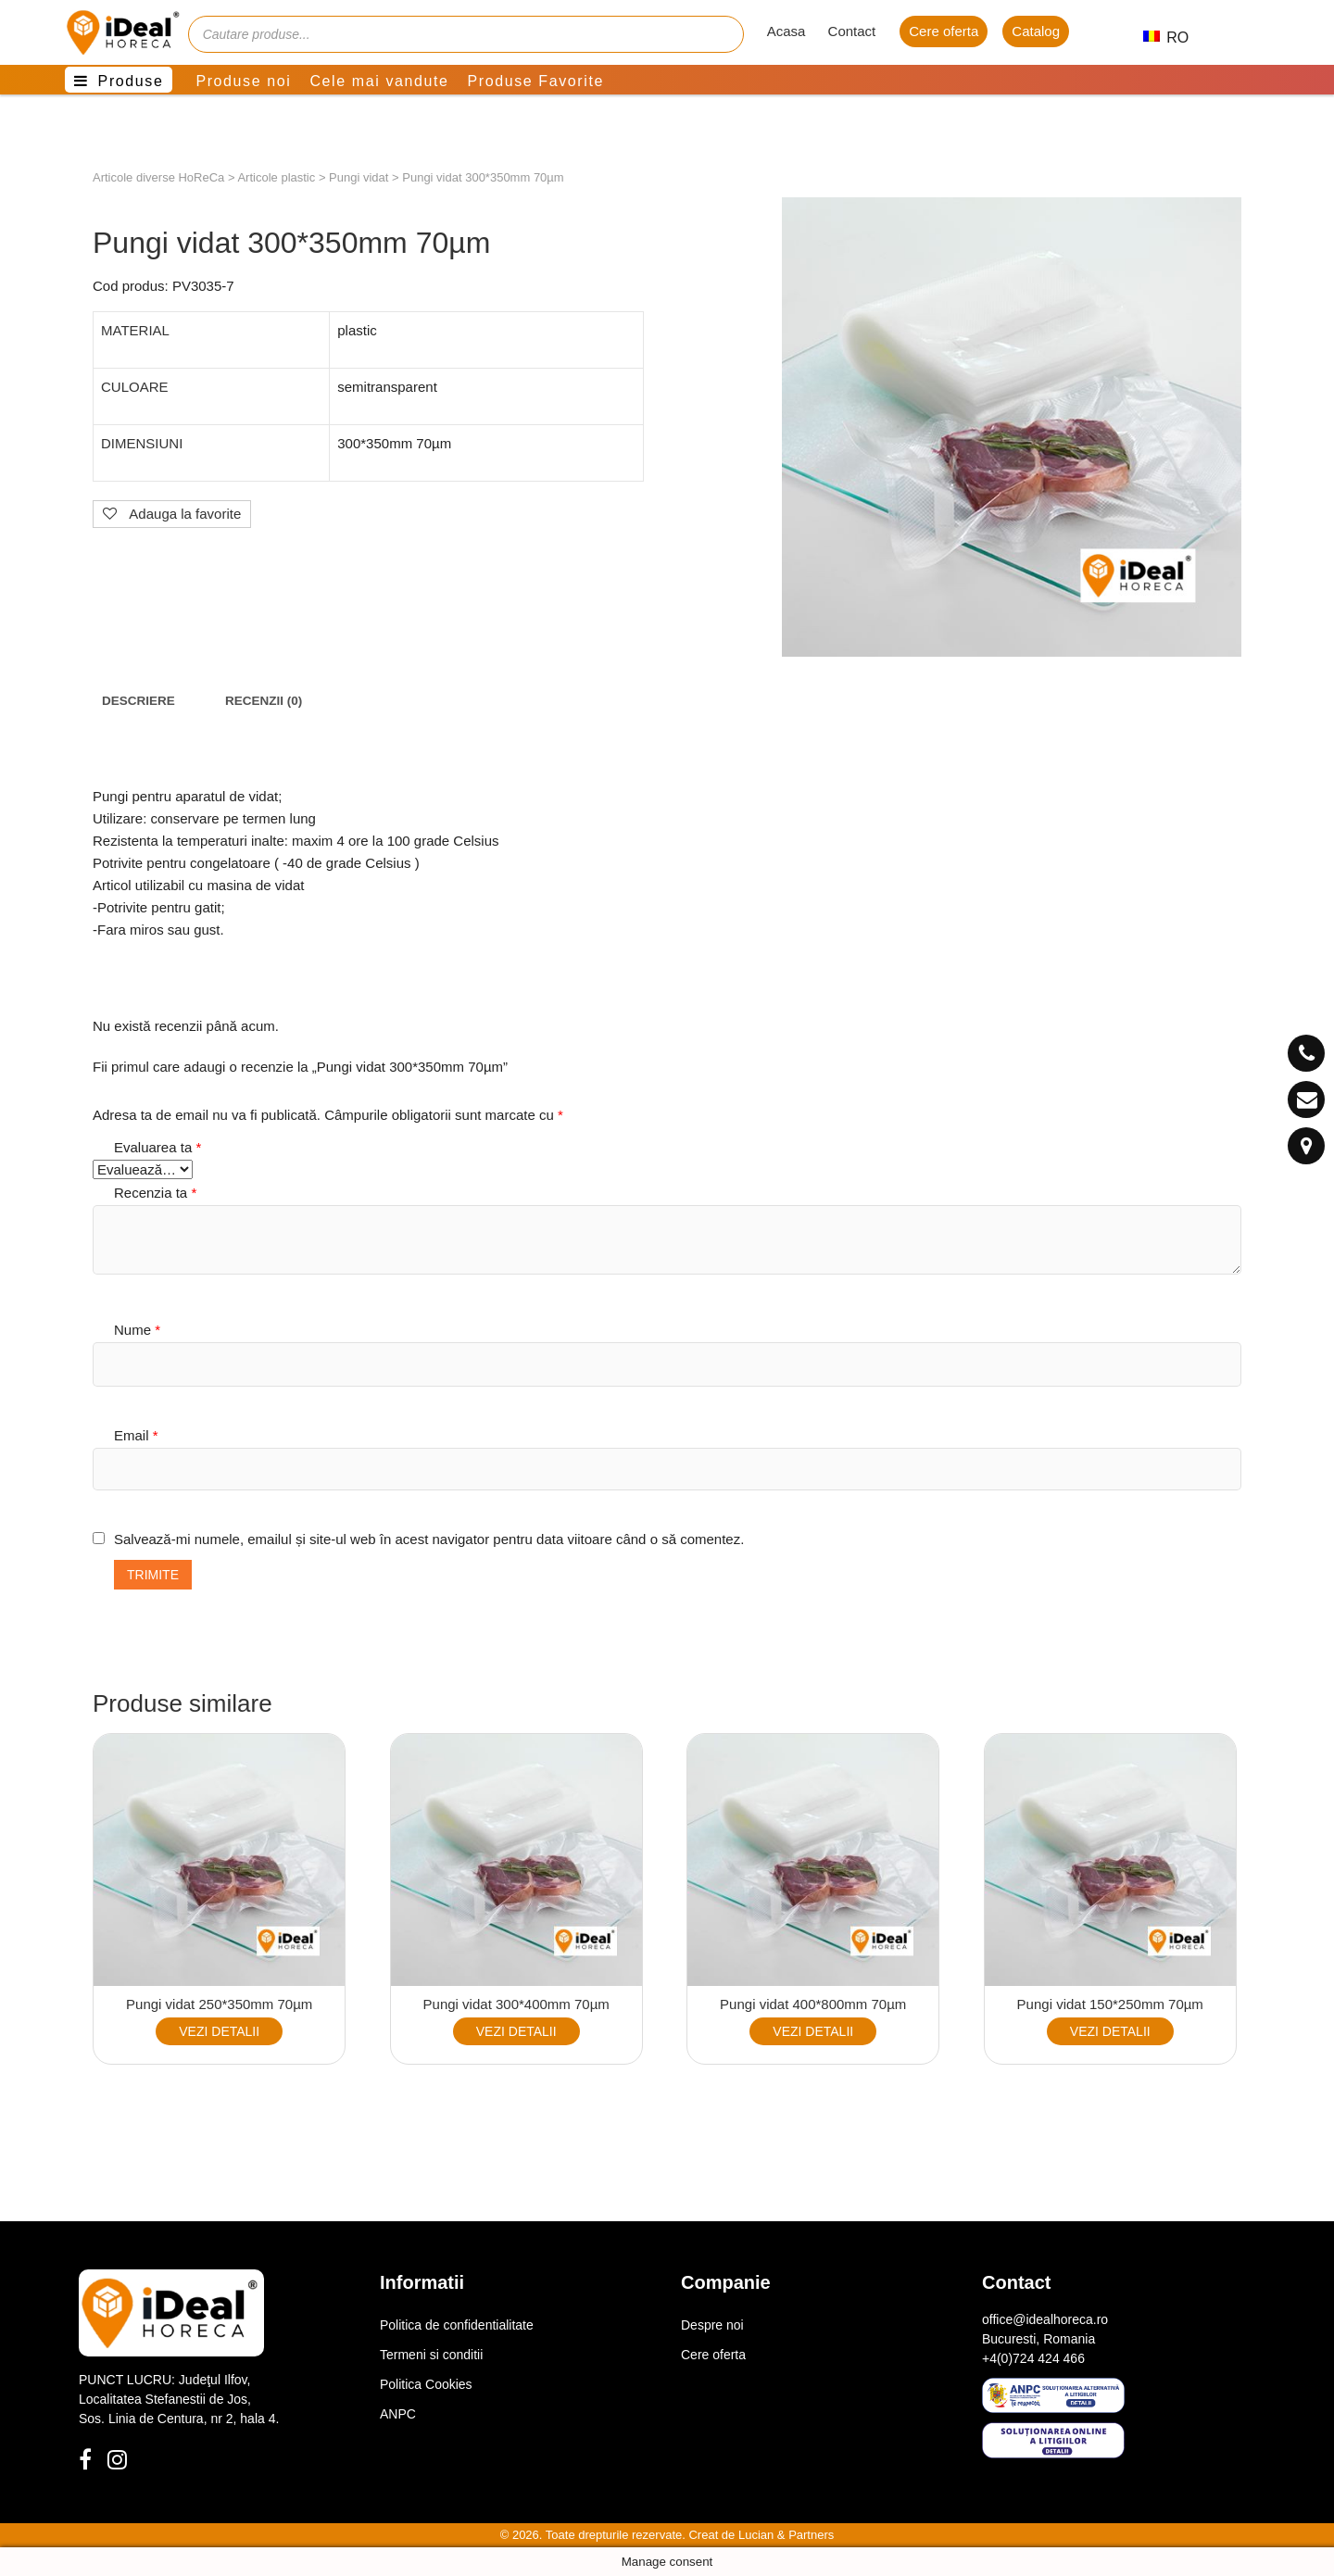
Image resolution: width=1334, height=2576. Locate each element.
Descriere (138, 701)
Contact (852, 31)
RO (1158, 37)
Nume (137, 1330)
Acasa (786, 31)
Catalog (1036, 31)
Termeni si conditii (431, 2354)
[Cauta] (721, 34)
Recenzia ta (155, 1192)
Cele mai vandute (378, 81)
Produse (131, 81)
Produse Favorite (536, 81)
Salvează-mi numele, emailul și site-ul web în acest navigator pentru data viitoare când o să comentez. (429, 1539)
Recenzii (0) (263, 701)
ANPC (398, 2413)
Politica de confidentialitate (457, 2325)
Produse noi (243, 81)
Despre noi (712, 2325)
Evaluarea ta (157, 1147)
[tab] (138, 701)
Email (136, 1435)
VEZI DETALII (219, 2031)
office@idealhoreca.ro (1045, 2319)
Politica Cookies (426, 2384)
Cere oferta (943, 31)
